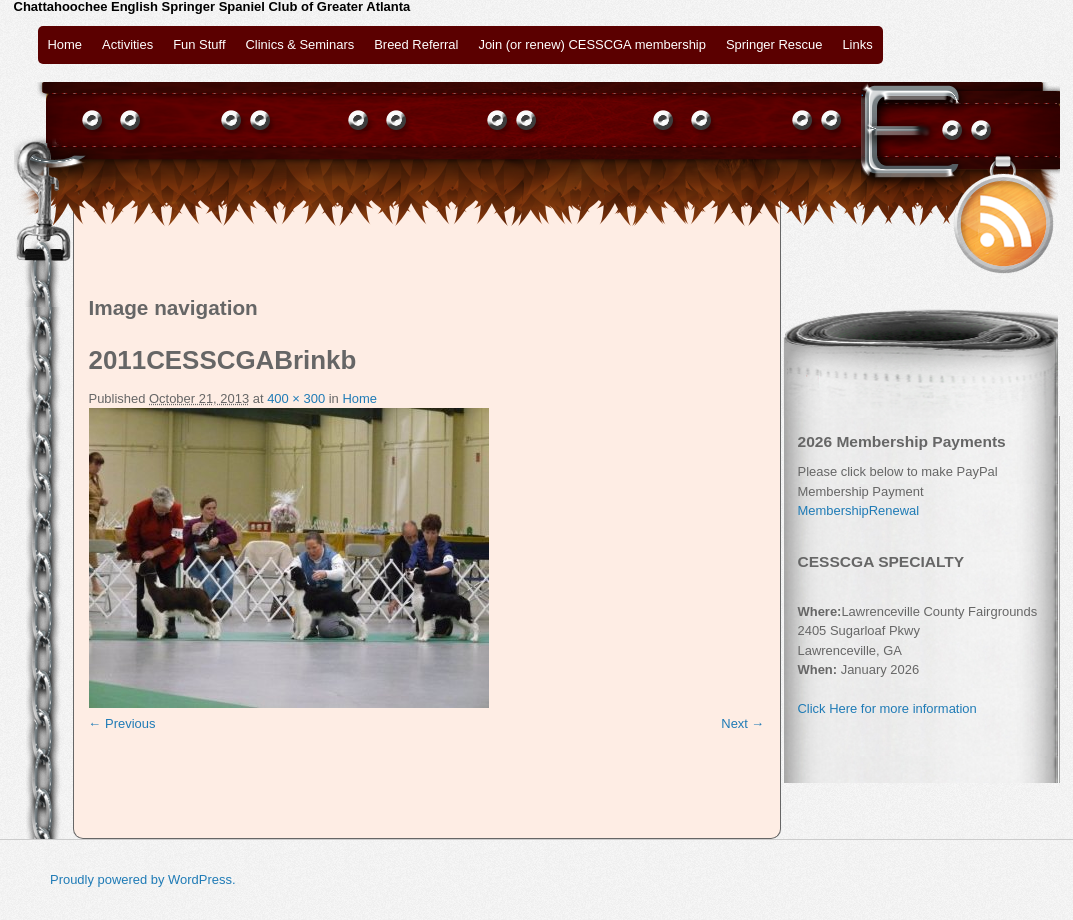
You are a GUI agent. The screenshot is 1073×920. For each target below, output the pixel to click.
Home (65, 44)
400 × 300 (296, 398)
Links (857, 44)
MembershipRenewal (859, 510)
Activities (127, 44)
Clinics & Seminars (300, 44)
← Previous (122, 723)
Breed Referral (416, 44)
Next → (742, 723)
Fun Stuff (199, 44)
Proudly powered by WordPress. (143, 879)
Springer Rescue (774, 44)
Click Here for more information (887, 708)
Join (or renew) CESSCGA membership (591, 44)
